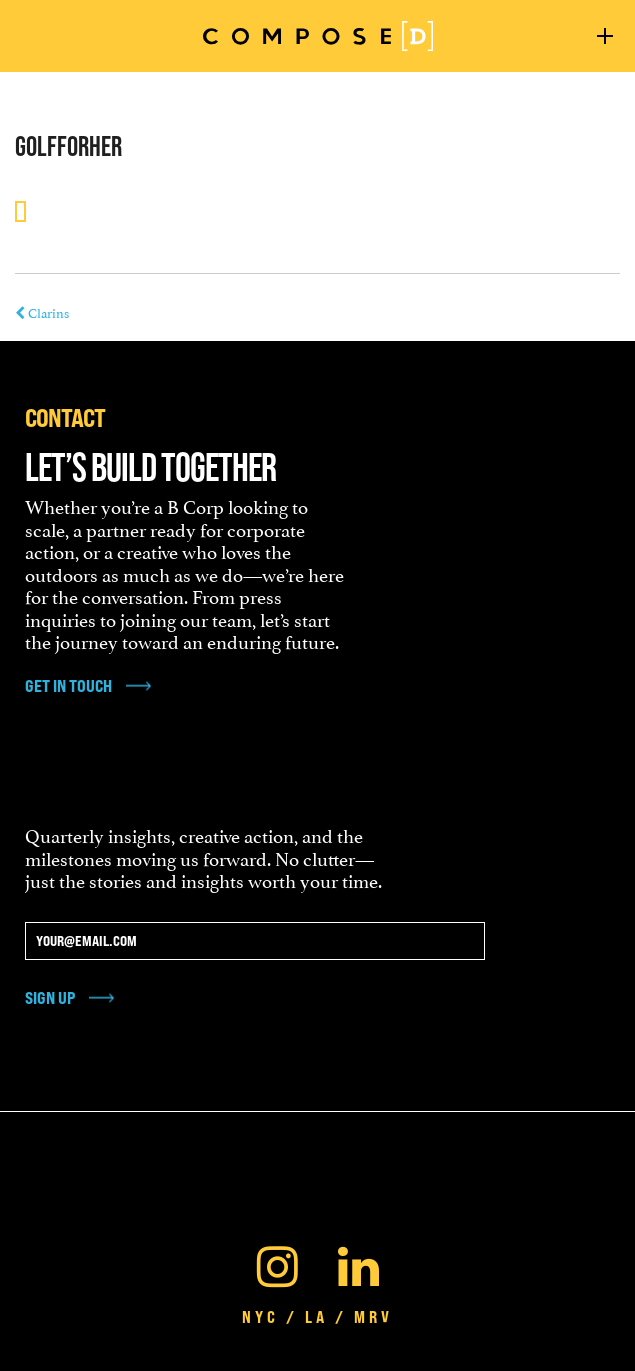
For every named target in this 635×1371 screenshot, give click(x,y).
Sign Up (50, 997)
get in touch (68, 686)
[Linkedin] (358, 1262)
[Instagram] (277, 1262)
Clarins (42, 312)
